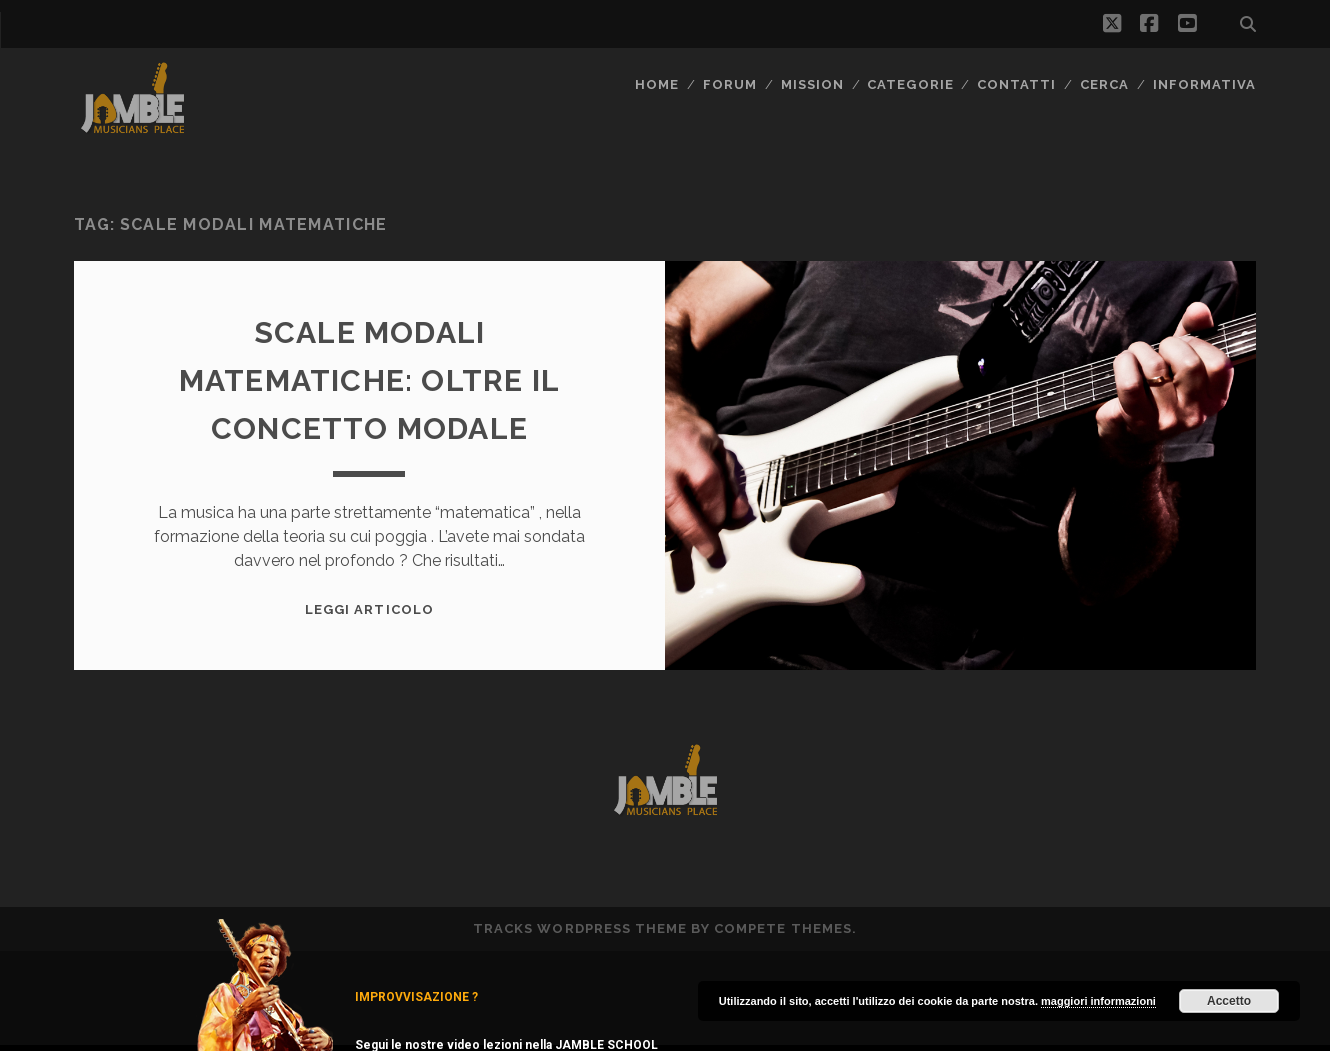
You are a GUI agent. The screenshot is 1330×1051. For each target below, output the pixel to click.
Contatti (1016, 84)
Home (657, 84)
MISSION (812, 84)
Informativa (1204, 84)
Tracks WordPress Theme (580, 928)
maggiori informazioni (1098, 1001)
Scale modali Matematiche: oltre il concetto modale (369, 380)
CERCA (1104, 84)
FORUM (730, 84)
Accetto (1229, 1001)
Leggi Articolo (369, 609)
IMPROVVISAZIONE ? (416, 997)
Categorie (910, 84)
